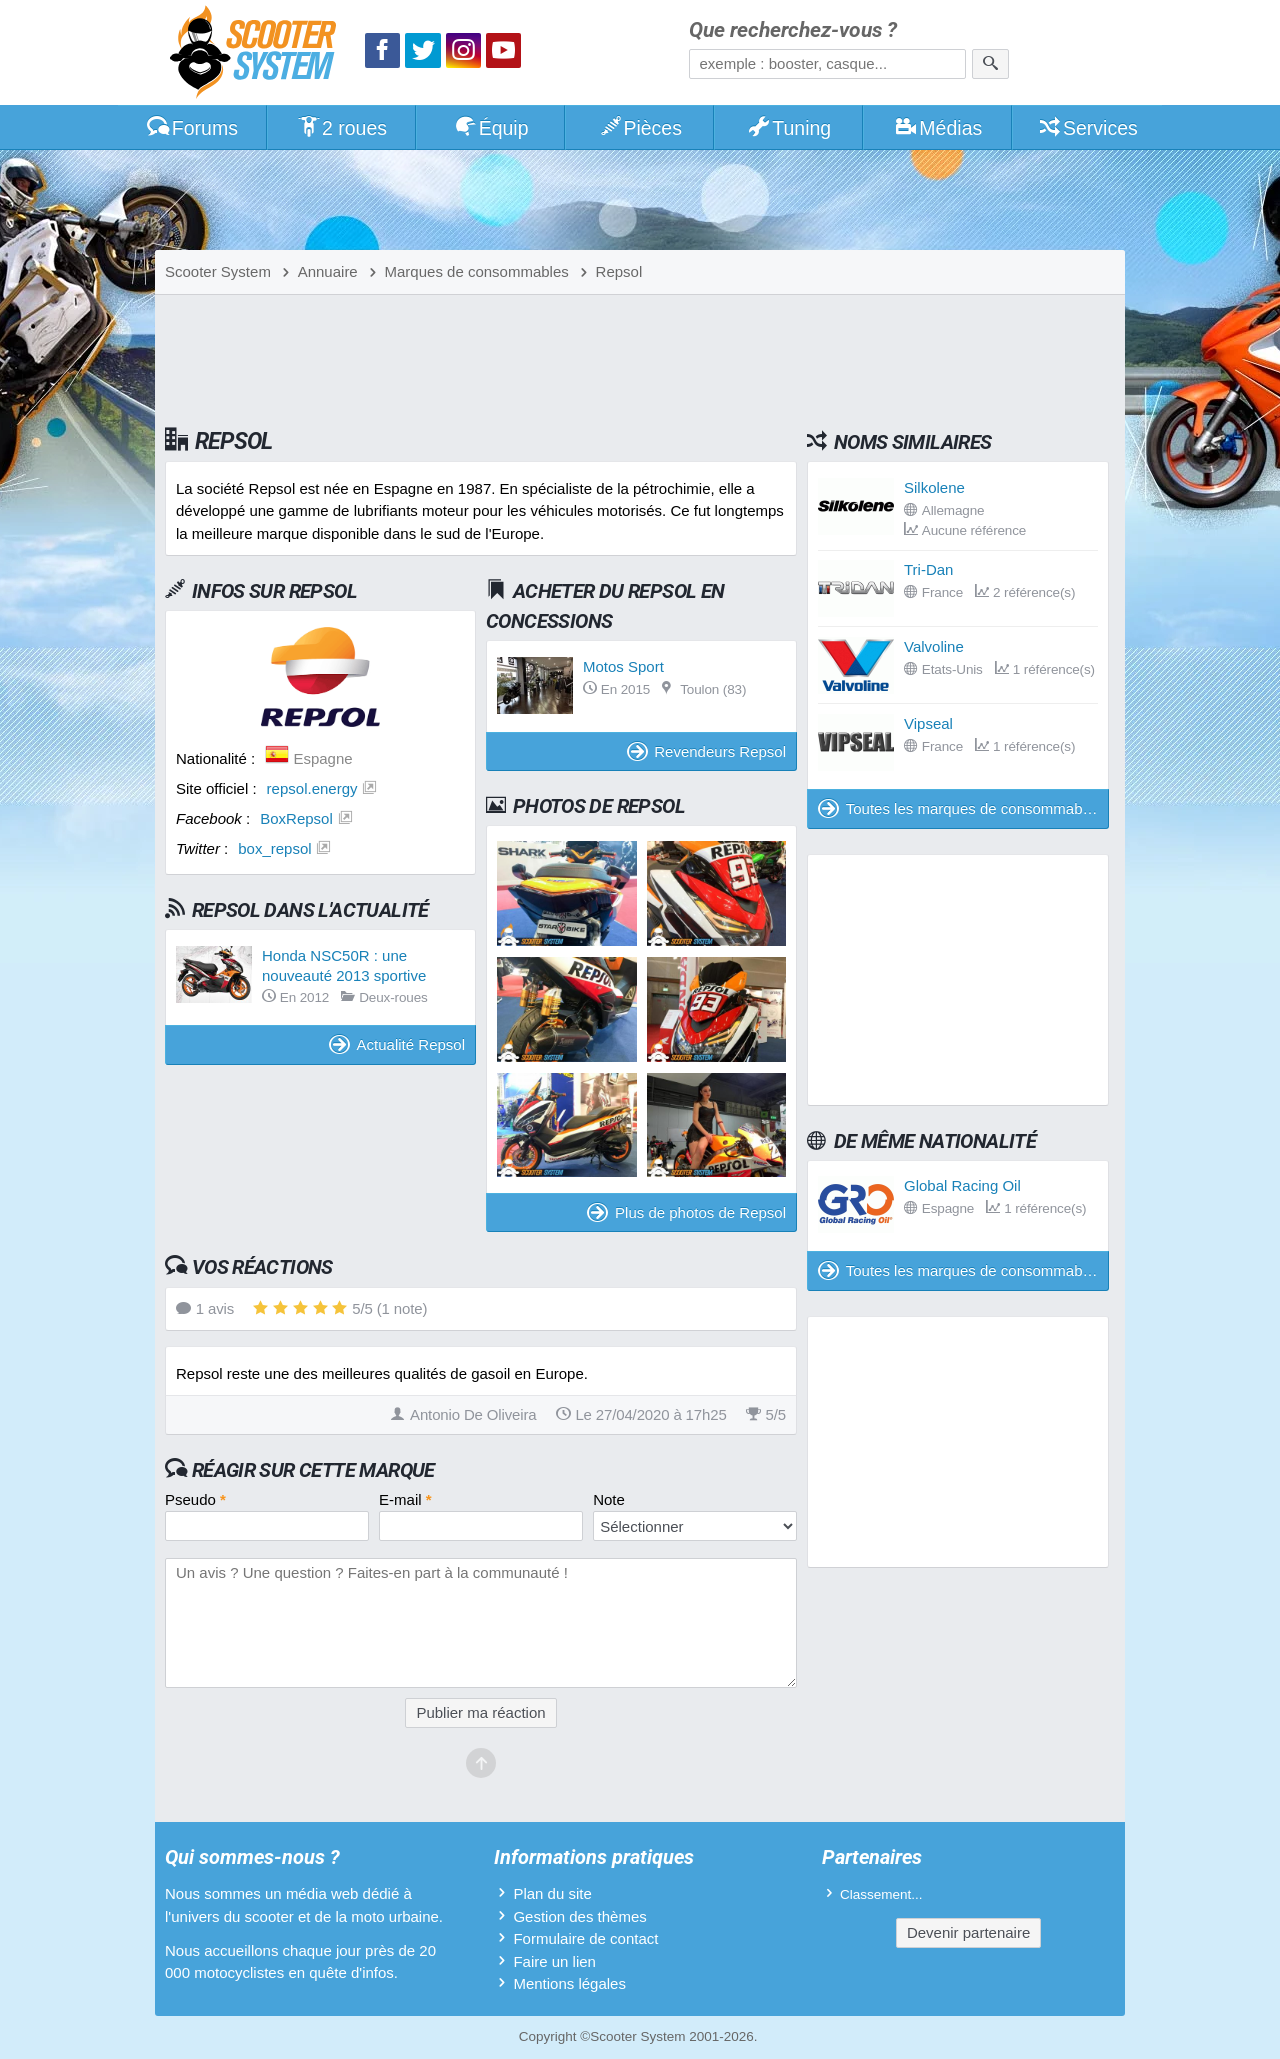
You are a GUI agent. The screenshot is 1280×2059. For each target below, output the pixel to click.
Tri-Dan (928, 569)
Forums (192, 128)
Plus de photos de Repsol (686, 1212)
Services (1087, 128)
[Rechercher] (990, 64)
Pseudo (195, 1499)
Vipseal (928, 723)
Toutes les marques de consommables (960, 808)
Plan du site (552, 1893)
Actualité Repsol (397, 1044)
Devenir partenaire (968, 1932)
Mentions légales (569, 1983)
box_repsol (274, 848)
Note (609, 1499)
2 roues (341, 128)
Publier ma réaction (480, 1712)
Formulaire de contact (585, 1938)
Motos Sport (623, 666)
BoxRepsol (296, 818)
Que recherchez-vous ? (793, 30)
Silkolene (934, 487)
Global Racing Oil (962, 1185)
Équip (491, 128)
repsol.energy (312, 788)
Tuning (789, 128)
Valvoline (934, 646)
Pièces (640, 128)
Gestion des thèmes (579, 1916)
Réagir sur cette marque (313, 1470)
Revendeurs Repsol (706, 751)
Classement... (881, 1894)
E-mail (405, 1499)
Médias (938, 128)
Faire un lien (554, 1961)
